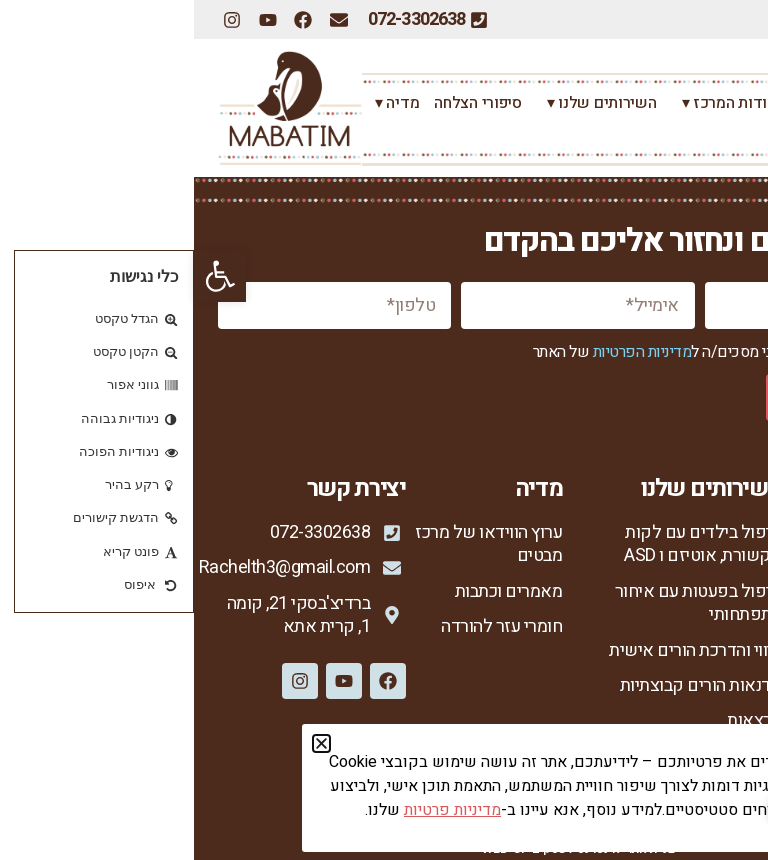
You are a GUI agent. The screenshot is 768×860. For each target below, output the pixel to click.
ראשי (726, 103)
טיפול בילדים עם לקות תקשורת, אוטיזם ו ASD (508, 544)
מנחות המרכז (700, 638)
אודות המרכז (701, 567)
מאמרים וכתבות (315, 591)
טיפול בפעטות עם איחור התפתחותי (504, 603)
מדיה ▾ (198, 103)
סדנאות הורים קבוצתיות (507, 685)
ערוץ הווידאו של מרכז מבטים (293, 544)
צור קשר (713, 135)
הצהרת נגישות (695, 776)
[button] (26, 276)
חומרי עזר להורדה (307, 626)
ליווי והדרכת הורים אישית (500, 650)
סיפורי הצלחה (283, 103)
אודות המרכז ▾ (530, 103)
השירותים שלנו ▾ (403, 103)
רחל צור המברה (646, 103)
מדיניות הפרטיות (448, 352)
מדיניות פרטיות (692, 742)
